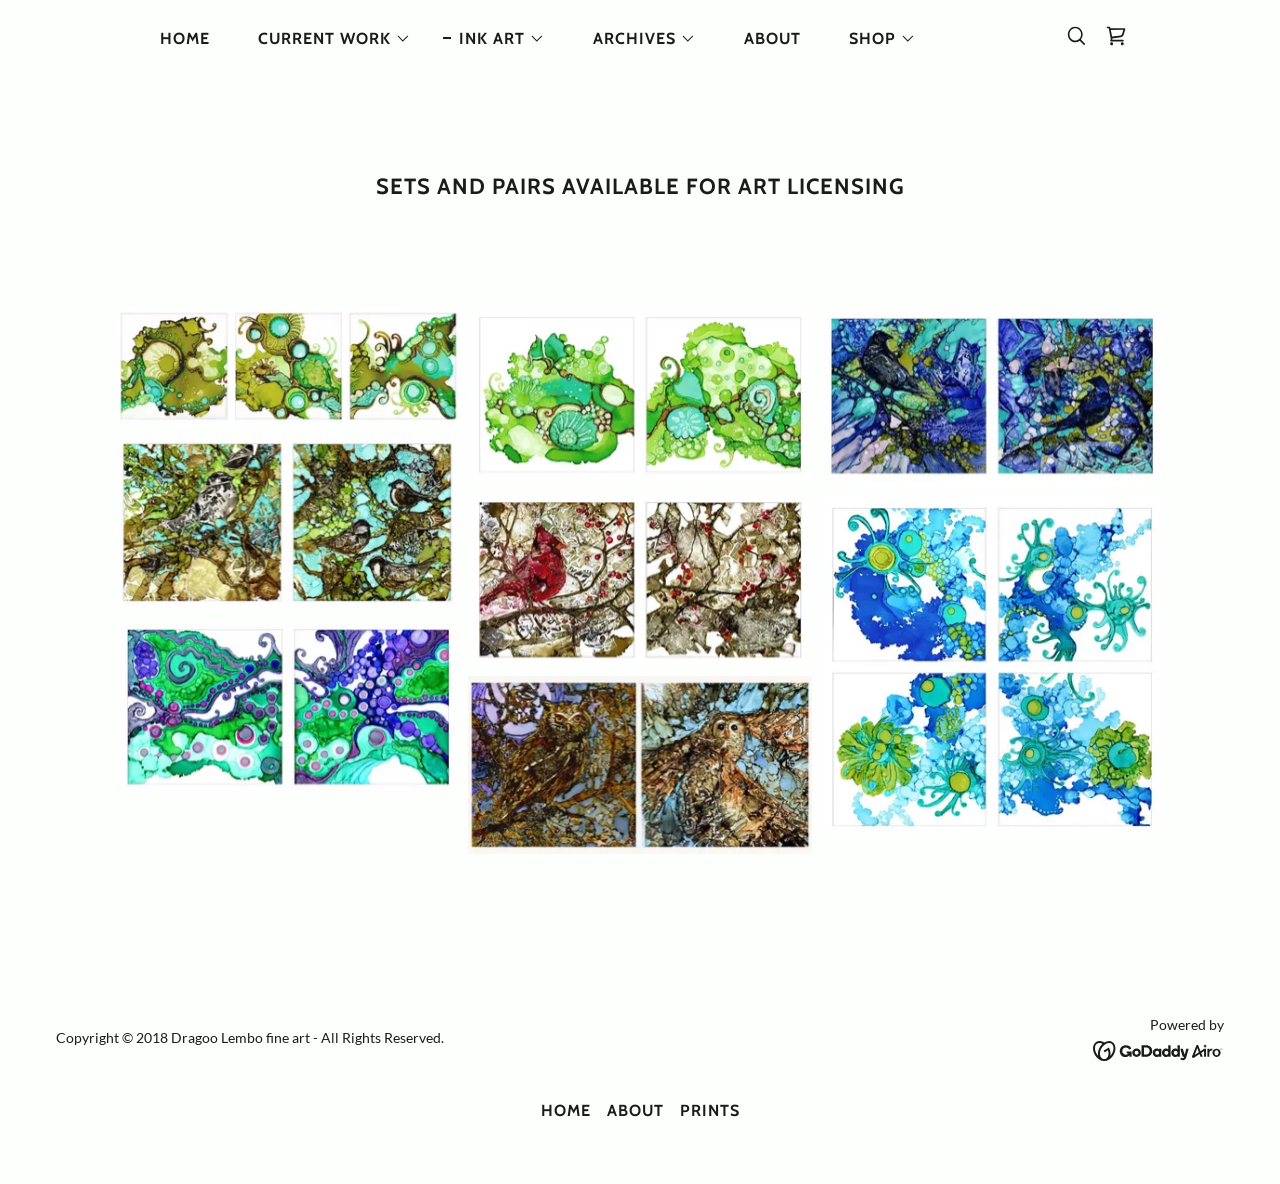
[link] (1116, 36)
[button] (326, 39)
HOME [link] (185, 38)
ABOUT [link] (772, 38)
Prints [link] (710, 1110)
